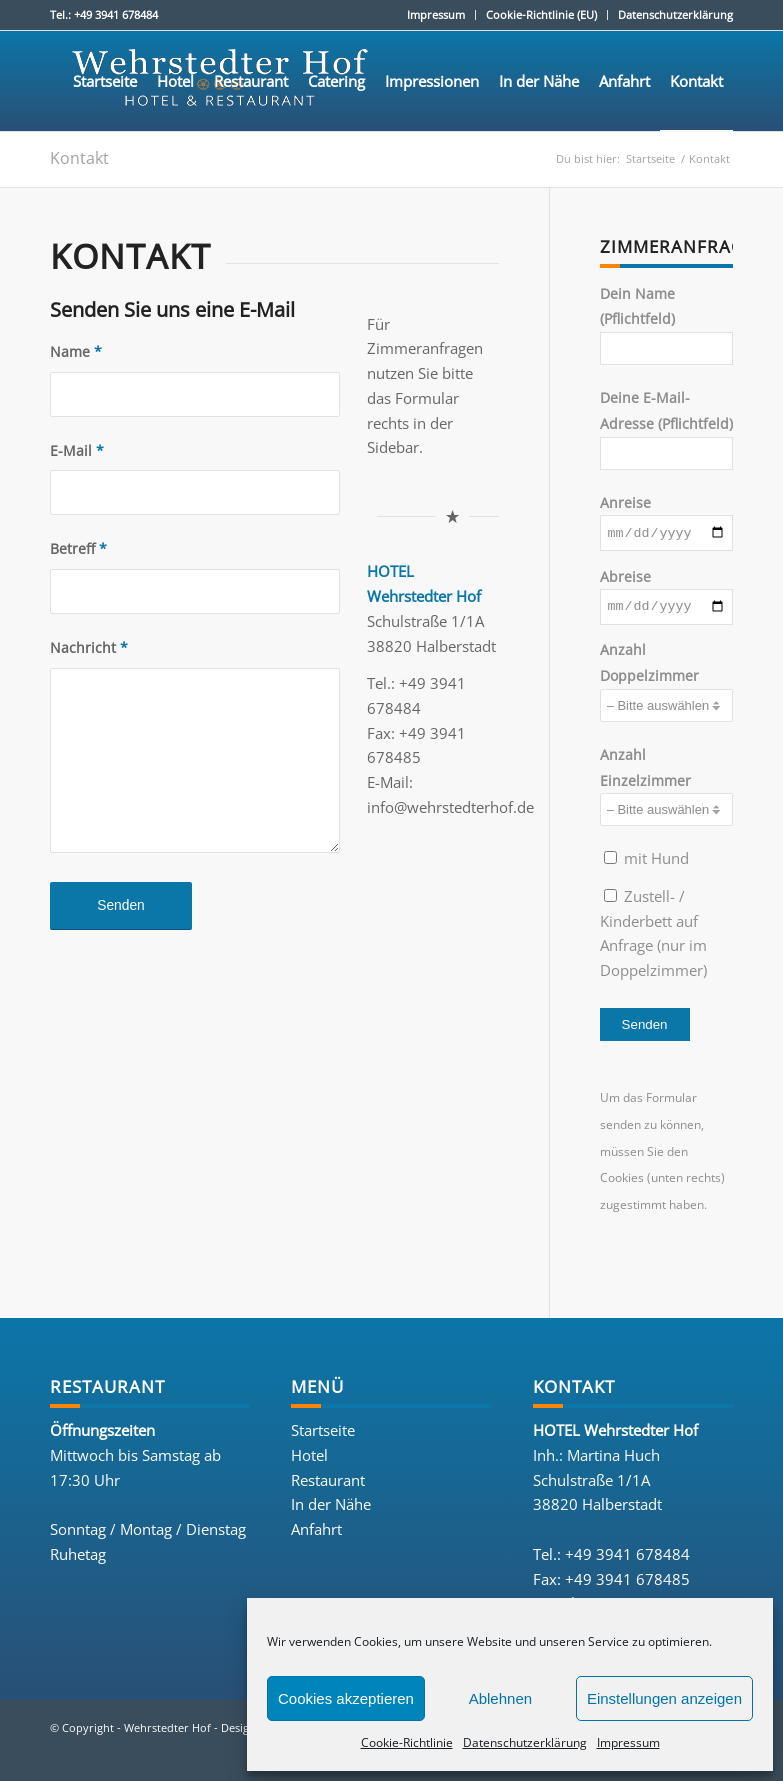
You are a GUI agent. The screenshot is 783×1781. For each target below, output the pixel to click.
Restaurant (328, 1485)
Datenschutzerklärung (525, 1742)
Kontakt (79, 158)
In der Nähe (331, 1510)
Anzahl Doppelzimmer (666, 687)
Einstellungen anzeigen (664, 1698)
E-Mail (77, 450)
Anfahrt (316, 1534)
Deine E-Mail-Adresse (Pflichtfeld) (666, 429)
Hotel (309, 1460)
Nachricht (89, 647)
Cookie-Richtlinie (407, 1742)
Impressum (628, 1742)
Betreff (78, 548)
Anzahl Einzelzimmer (666, 791)
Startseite (323, 1435)
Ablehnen (500, 1698)
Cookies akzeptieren (346, 1698)
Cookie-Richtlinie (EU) (541, 14)
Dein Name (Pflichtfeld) (666, 325)
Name (76, 351)
